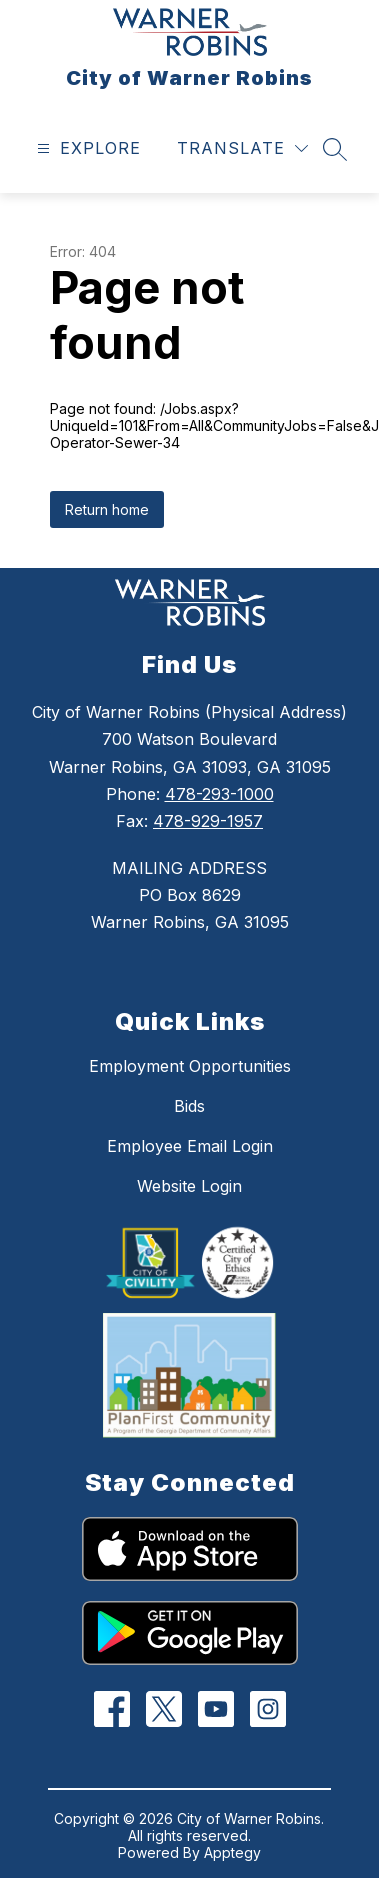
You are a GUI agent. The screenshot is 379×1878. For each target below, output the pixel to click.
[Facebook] (111, 1709)
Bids (189, 1106)
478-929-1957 (208, 821)
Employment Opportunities (190, 1066)
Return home (107, 509)
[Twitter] (163, 1709)
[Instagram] (267, 1709)
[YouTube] (215, 1709)
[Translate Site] (242, 148)
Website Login (189, 1186)
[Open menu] (86, 148)
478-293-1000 (219, 794)
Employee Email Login (190, 1146)
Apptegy (232, 1852)
